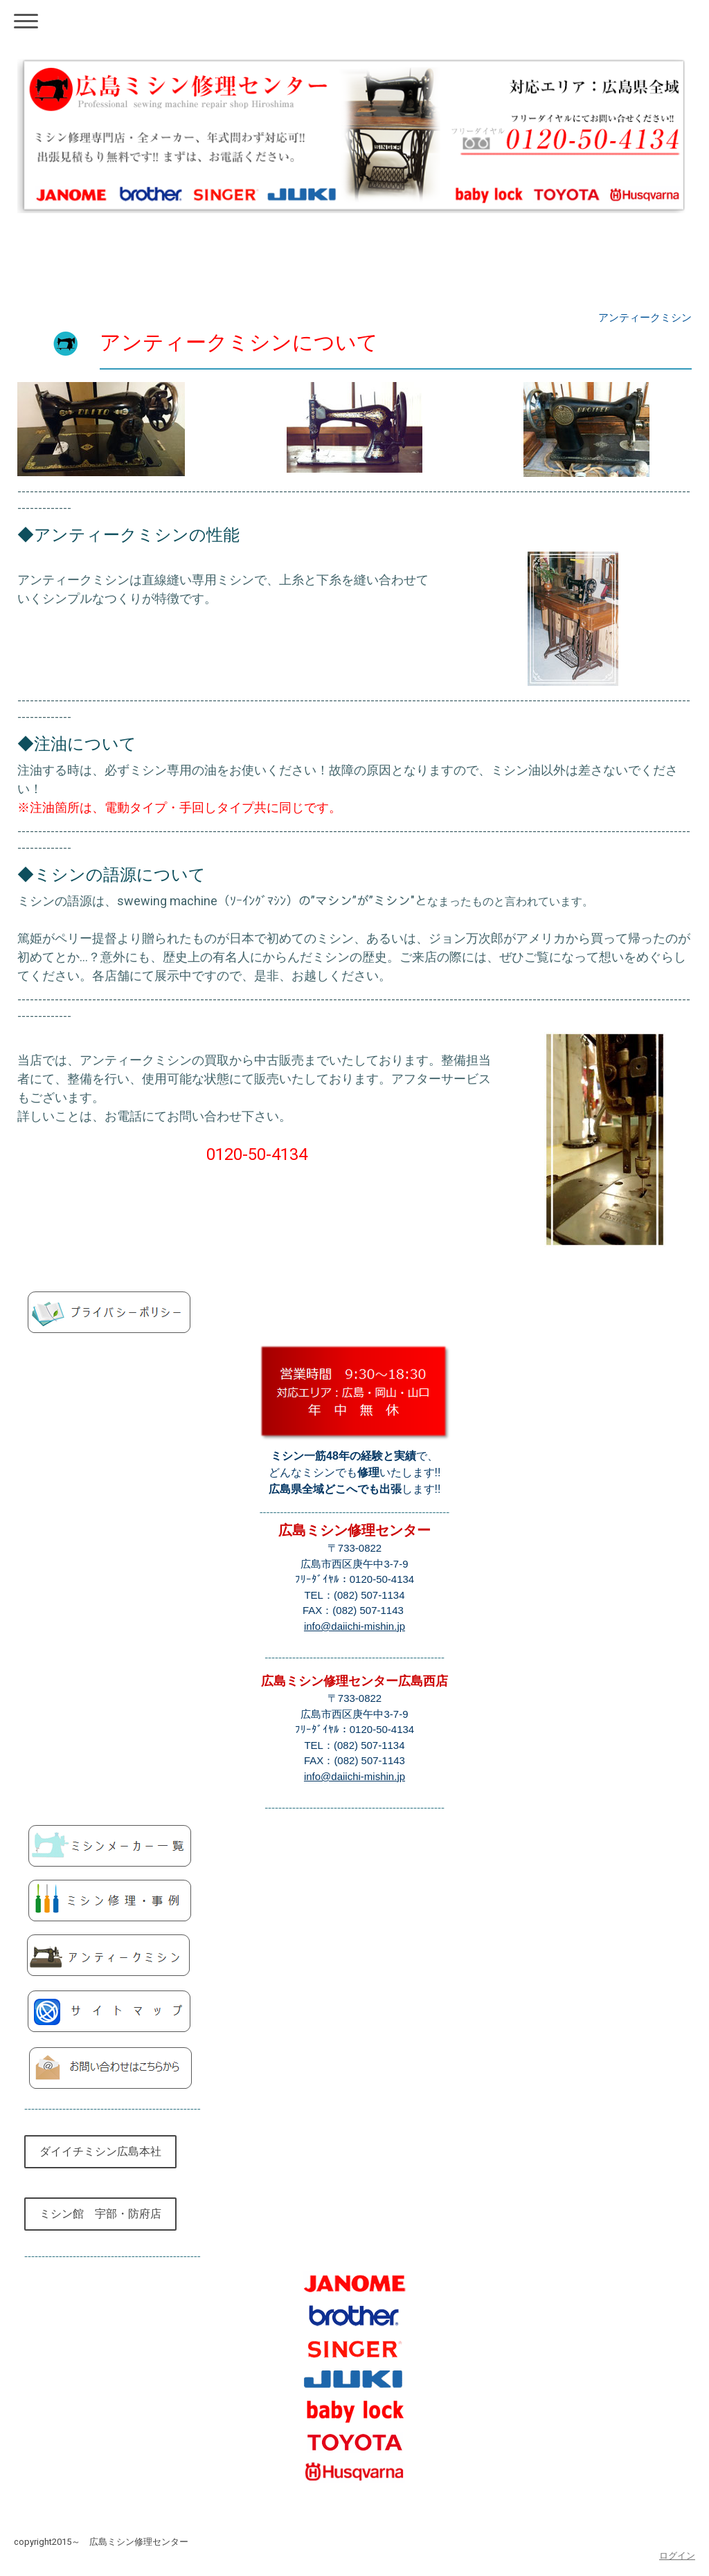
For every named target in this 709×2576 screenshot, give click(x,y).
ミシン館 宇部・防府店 (100, 2214)
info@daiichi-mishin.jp (354, 1626)
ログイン (677, 2555)
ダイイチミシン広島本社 (100, 2151)
